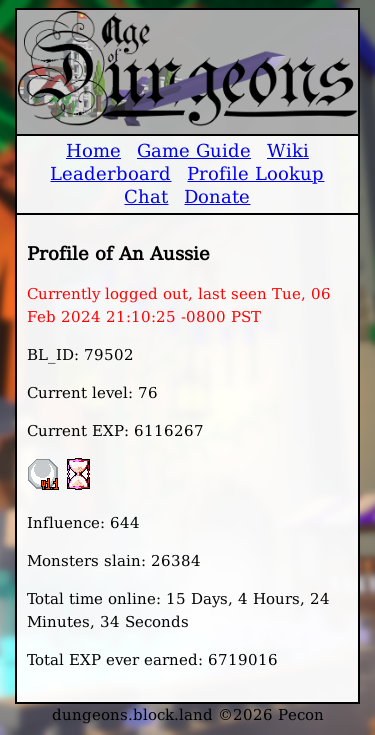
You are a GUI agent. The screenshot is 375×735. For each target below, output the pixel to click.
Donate (217, 196)
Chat (146, 196)
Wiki (288, 150)
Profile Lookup (255, 173)
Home (93, 150)
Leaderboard (110, 173)
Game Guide (194, 150)
